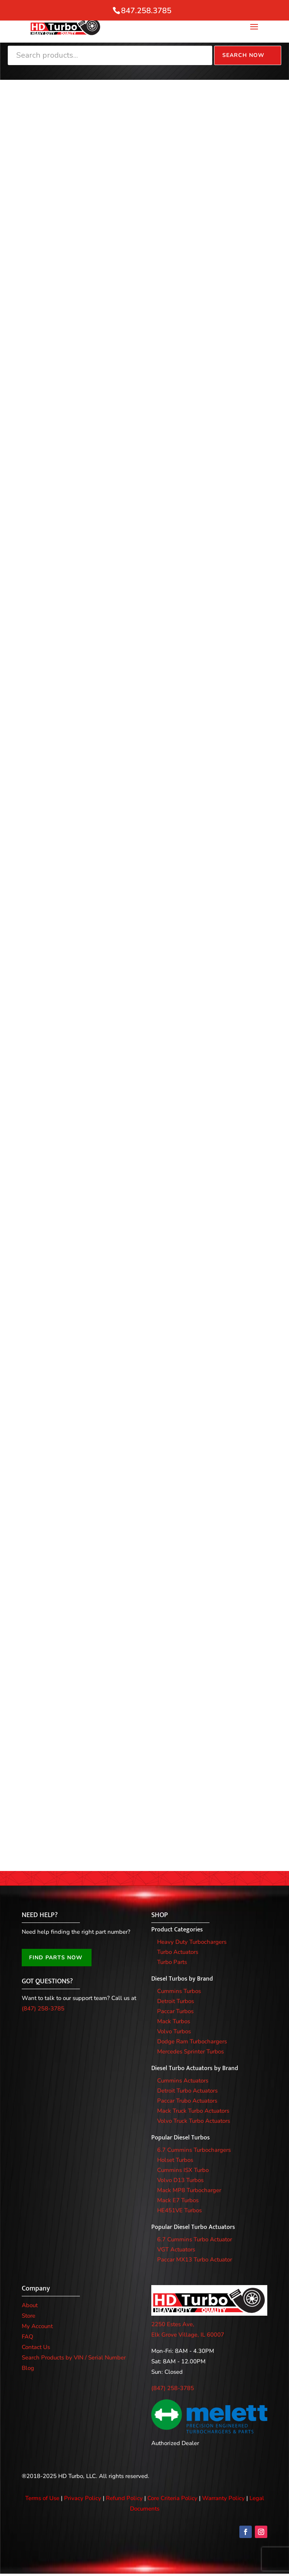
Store (28, 2317)
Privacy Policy (82, 2500)
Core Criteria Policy (172, 2500)
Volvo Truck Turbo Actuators (193, 2123)
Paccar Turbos (175, 2013)
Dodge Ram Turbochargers (192, 2043)
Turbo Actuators (177, 1954)
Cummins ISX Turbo (183, 2172)
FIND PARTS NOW (56, 1959)
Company (36, 2290)
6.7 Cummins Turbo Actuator (194, 2241)
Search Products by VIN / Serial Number (74, 2359)
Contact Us (36, 2349)
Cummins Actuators (182, 2082)
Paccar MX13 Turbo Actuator (194, 2261)
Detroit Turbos (175, 2003)
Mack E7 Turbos (178, 2202)
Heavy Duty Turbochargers (192, 1944)
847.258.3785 (146, 10)
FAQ (27, 2338)
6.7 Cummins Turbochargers (194, 2152)
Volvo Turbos (174, 2033)
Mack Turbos (173, 2023)
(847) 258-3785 (43, 2011)
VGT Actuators (176, 2251)
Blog (28, 2370)
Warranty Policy (223, 2500)
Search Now (243, 55)
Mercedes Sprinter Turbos (190, 2053)
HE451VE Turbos (179, 2212)
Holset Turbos (175, 2162)
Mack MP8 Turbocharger (189, 2192)
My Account (37, 2328)
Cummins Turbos (179, 1993)
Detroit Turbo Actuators (187, 2092)
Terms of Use (42, 2500)
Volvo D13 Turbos (180, 2182)
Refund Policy (124, 2500)
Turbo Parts (172, 1964)
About (30, 2307)
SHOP (159, 1917)
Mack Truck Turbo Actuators (193, 2113)
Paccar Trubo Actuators (187, 2103)
